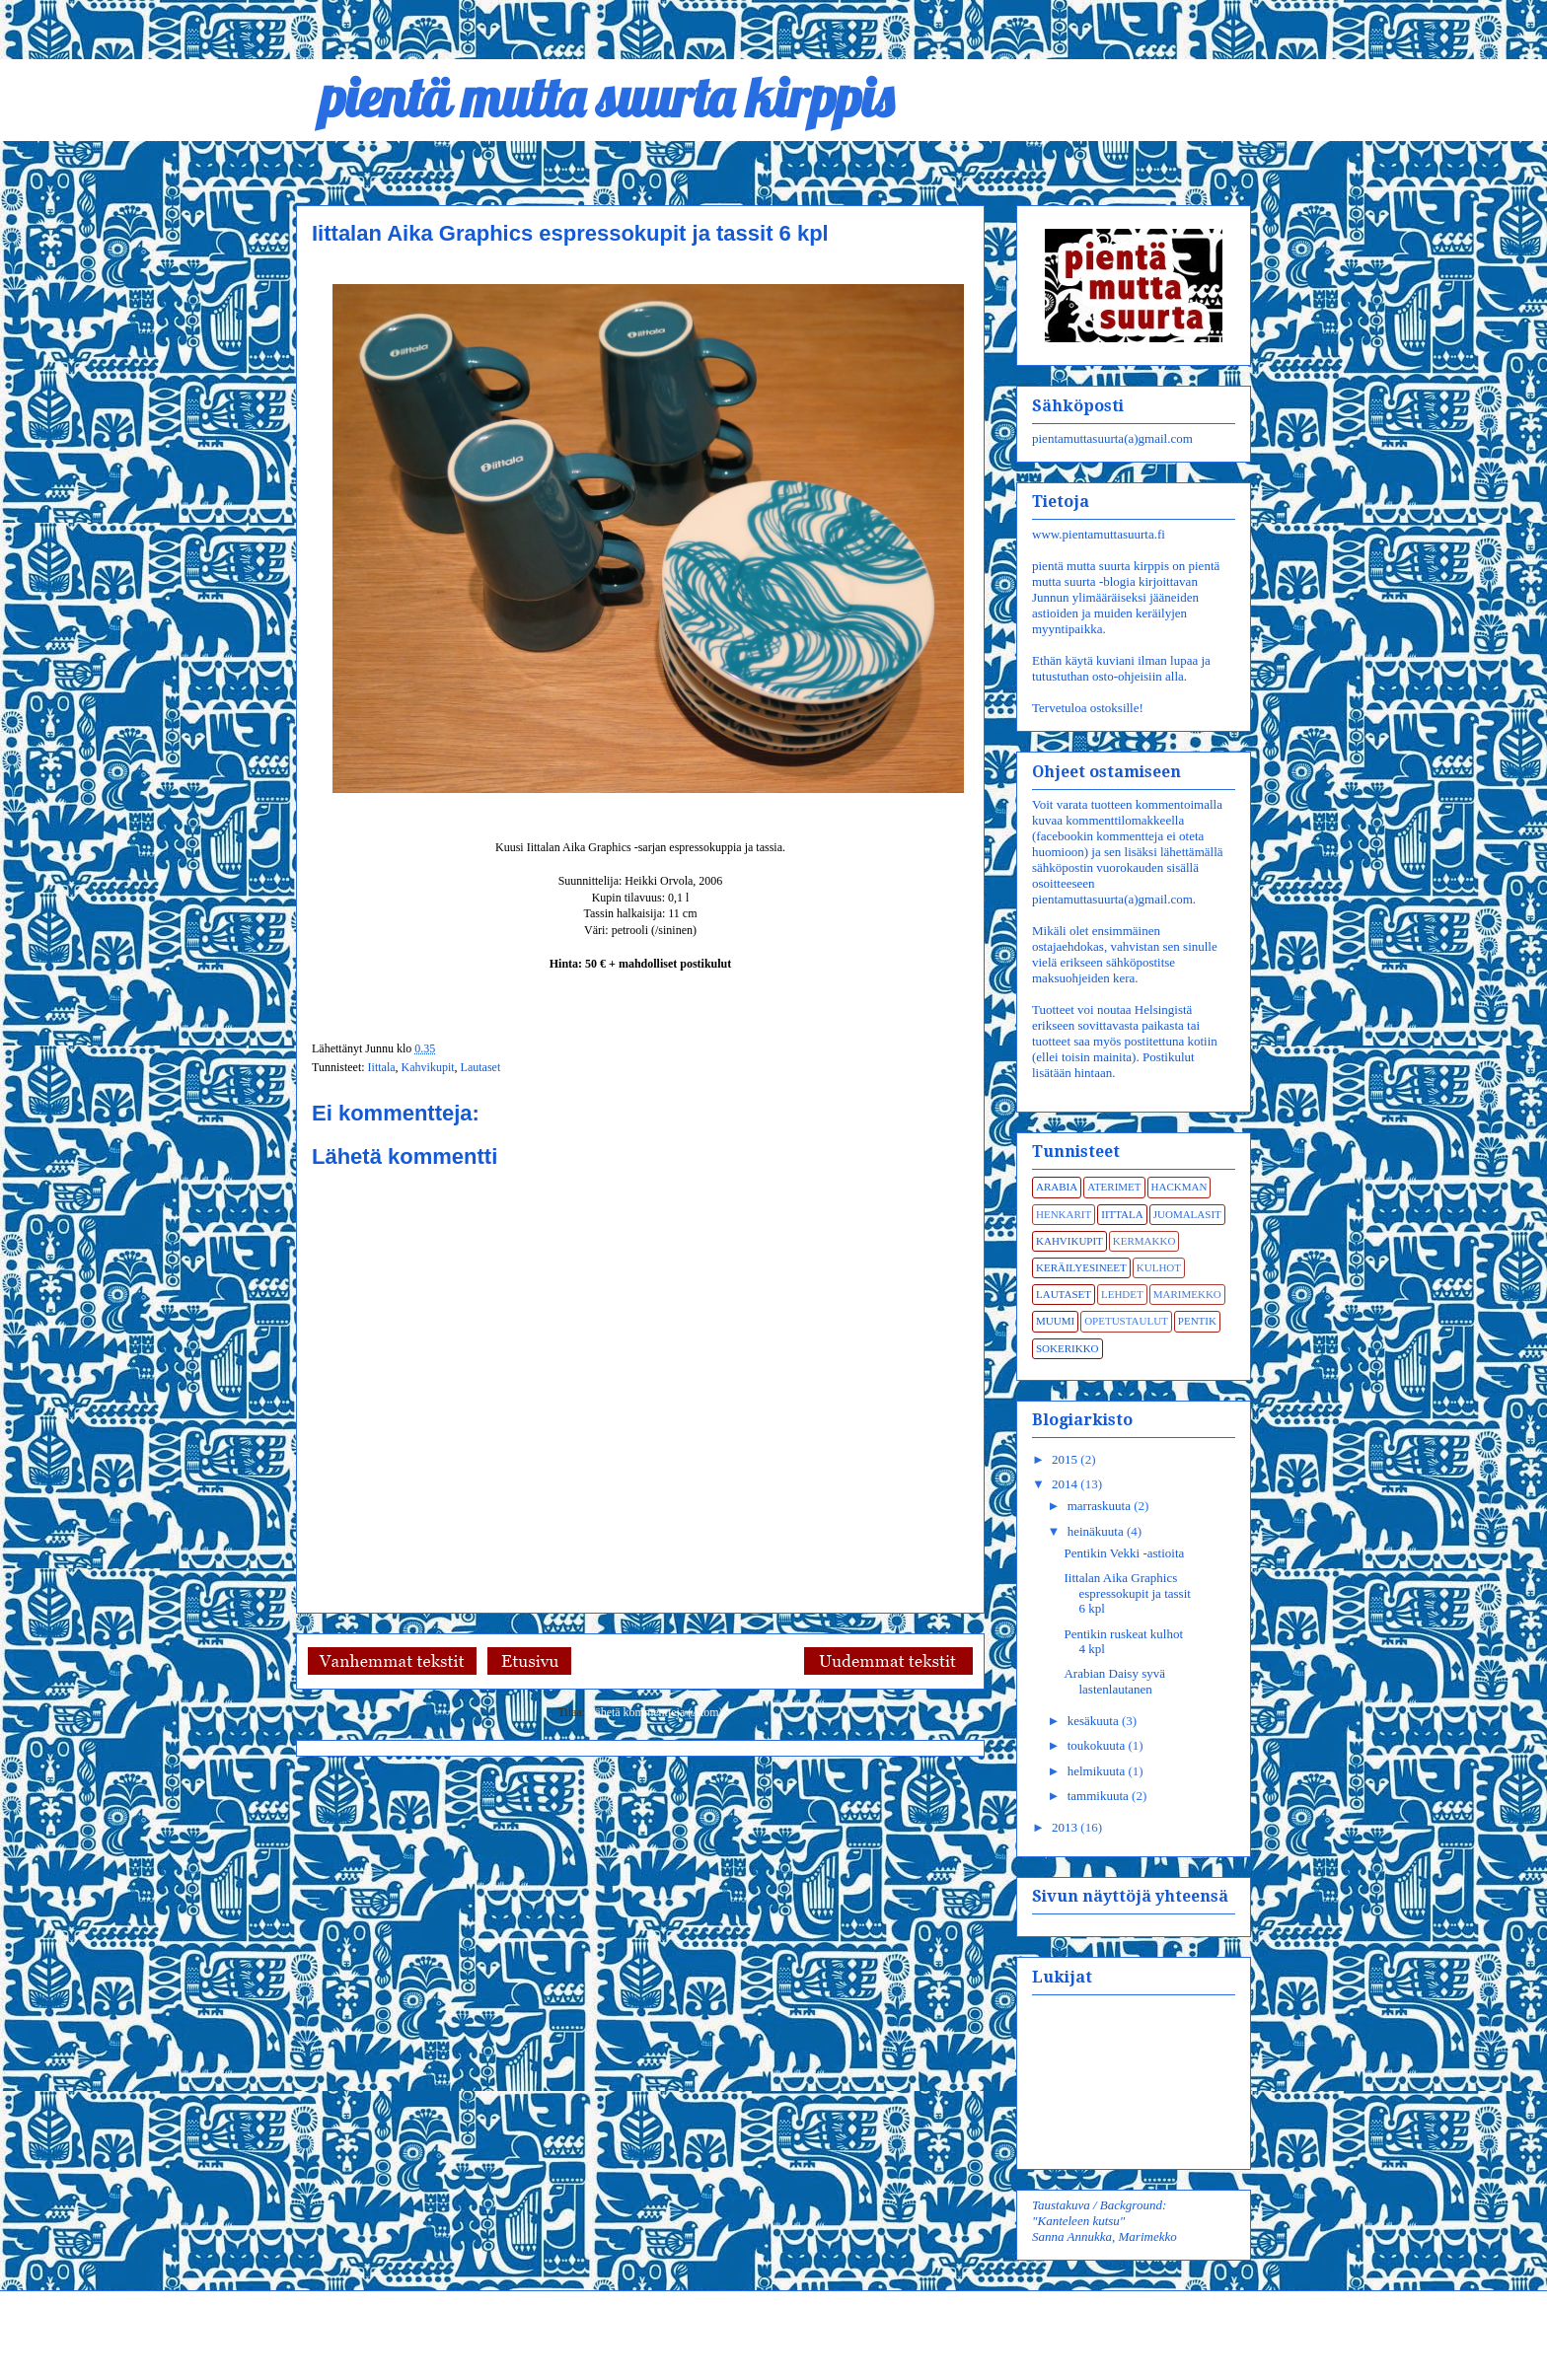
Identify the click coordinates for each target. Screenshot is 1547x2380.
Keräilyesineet (1081, 1267)
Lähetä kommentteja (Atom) (655, 1712)
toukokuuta (1098, 1745)
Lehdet (1122, 1294)
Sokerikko (1067, 1348)
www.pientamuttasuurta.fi (1098, 534)
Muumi (1055, 1321)
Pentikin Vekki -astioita (1124, 1553)
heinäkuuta (1097, 1531)
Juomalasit (1187, 1214)
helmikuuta (1098, 1771)
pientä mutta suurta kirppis (594, 97)
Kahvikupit (428, 1067)
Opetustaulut (1126, 1321)
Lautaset (481, 1067)
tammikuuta (1100, 1795)
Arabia (1056, 1186)
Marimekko (1187, 1294)
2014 (1066, 1484)
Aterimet (1114, 1186)
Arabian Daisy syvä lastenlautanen (1114, 1681)
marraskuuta (1101, 1505)
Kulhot (1159, 1267)
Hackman (1179, 1186)
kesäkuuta (1095, 1720)
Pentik (1197, 1321)
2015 (1066, 1459)
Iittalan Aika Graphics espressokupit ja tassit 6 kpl (1127, 1593)
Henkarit (1063, 1214)
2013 (1066, 1827)
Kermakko (1144, 1241)
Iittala (382, 1067)
